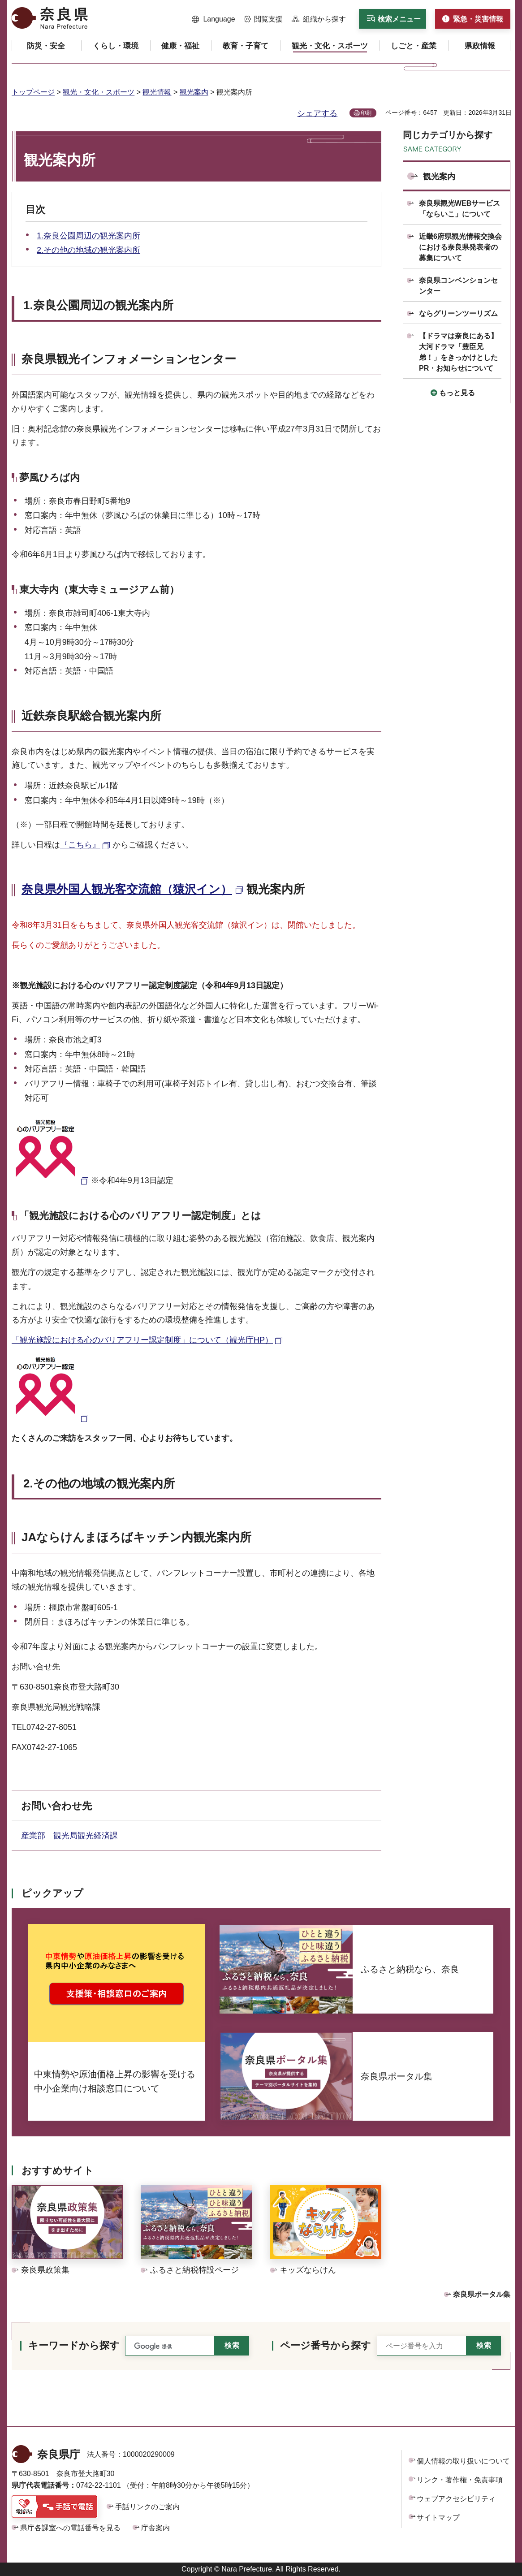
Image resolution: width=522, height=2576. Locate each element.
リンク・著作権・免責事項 (460, 2480)
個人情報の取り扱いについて (463, 2461)
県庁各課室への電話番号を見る (70, 2528)
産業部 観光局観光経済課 (73, 1835)
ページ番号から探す (325, 2345)
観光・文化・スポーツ (98, 92)
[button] (213, 19)
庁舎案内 (155, 2528)
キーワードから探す (74, 2345)
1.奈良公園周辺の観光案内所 (88, 235)
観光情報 (156, 92)
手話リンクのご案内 (147, 2507)
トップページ (33, 92)
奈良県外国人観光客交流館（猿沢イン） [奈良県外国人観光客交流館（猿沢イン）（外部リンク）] (127, 889)
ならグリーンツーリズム (458, 313)
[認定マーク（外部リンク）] (51, 1180)
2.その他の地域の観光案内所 (88, 250)
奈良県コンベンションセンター (458, 286)
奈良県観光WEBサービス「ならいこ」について (459, 208)
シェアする (317, 113)
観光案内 (194, 92)
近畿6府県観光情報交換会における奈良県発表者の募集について (460, 247)
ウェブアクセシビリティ (456, 2499)
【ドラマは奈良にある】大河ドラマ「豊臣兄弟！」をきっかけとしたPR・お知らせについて (458, 352)
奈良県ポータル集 (481, 2294)
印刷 (366, 113)
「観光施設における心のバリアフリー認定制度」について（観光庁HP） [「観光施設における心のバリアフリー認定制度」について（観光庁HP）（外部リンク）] (142, 1340)
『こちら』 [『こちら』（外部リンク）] (80, 844)
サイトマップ (438, 2517)
